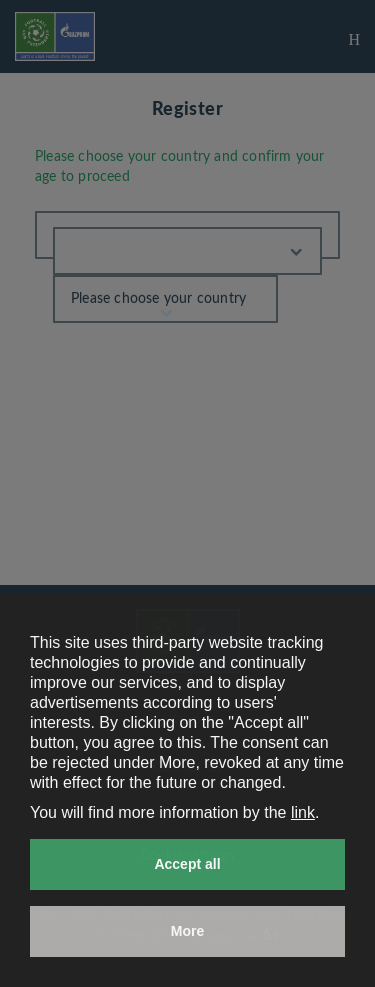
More (187, 931)
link (303, 812)
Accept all (187, 864)
